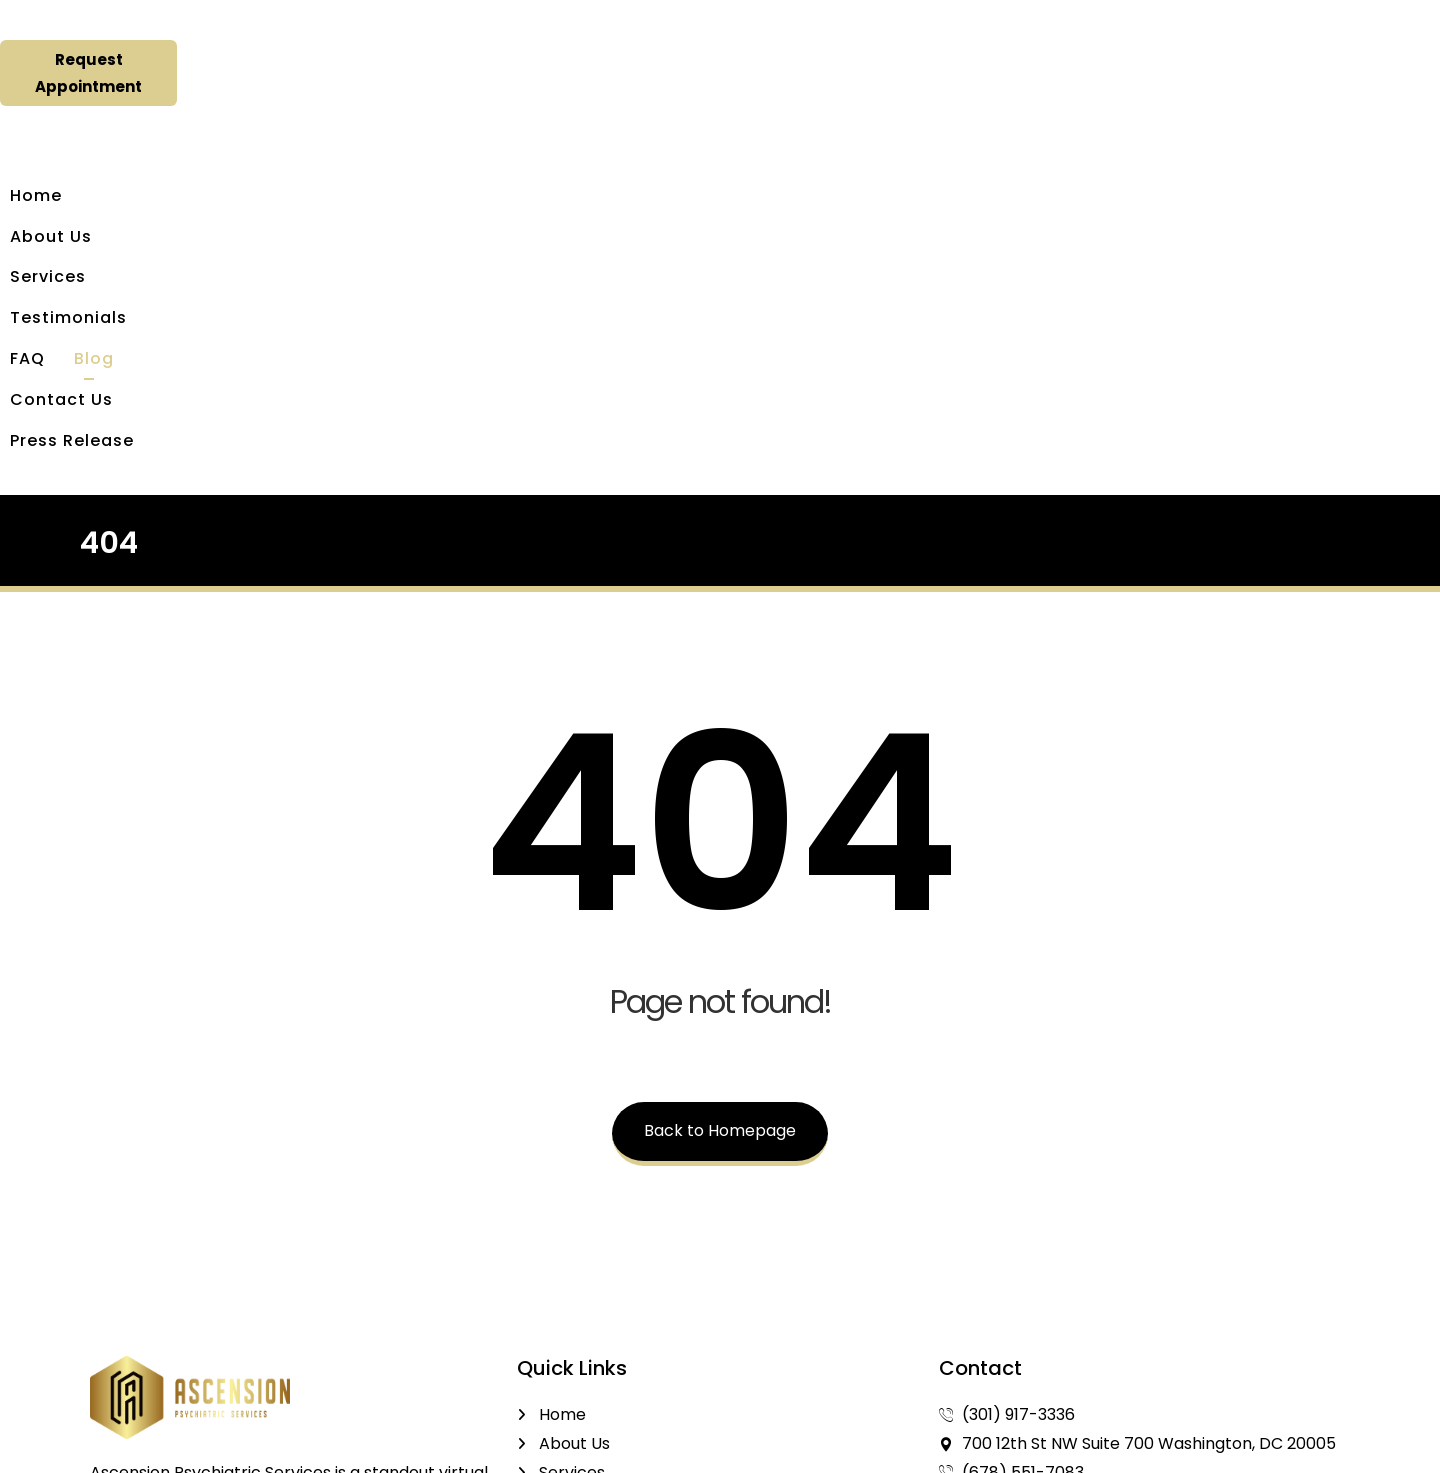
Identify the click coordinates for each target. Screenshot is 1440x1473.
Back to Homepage (720, 858)
